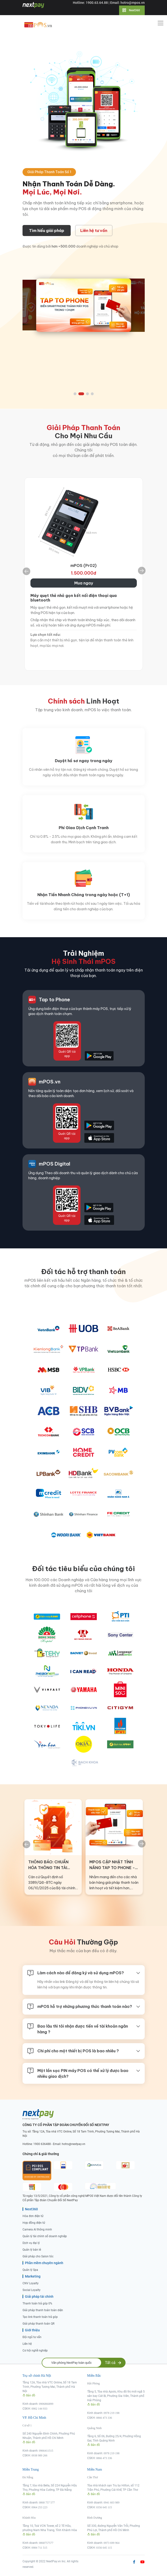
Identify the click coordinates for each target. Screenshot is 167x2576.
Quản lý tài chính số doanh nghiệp (45, 2236)
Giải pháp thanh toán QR (38, 2323)
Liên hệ (27, 2343)
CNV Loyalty (31, 2283)
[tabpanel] (83, 305)
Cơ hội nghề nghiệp (35, 2350)
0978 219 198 (112, 2413)
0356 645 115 (104, 2507)
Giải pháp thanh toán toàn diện (43, 2310)
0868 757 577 (47, 2502)
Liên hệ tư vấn (93, 230)
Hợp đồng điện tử (34, 2222)
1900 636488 (42, 2144)
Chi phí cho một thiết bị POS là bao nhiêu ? (73, 2051)
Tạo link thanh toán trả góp (40, 2317)
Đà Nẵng (28, 2477)
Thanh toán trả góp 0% (37, 2303)
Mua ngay (83, 583)
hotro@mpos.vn (133, 3)
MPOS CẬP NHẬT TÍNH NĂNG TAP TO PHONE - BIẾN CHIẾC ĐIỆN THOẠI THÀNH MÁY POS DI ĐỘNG (112, 1865)
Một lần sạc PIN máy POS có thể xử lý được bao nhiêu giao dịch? (77, 2073)
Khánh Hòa (29, 2517)
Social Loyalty (31, 2290)
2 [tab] (81, 393)
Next (142, 571)
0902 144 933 (39, 2408)
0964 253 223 (39, 2507)
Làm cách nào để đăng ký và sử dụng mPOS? (75, 1973)
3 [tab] (87, 393)
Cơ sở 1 (27, 2425)
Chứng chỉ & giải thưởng (41, 2154)
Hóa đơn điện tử (33, 2216)
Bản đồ (29, 2395)
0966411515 (46, 2450)
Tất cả (113, 2362)
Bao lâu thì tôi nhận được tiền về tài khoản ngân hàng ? (77, 2028)
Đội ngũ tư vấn (32, 2337)
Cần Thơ (92, 2477)
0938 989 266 (39, 2455)
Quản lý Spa (30, 2270)
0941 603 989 (112, 2502)
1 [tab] (75, 393)
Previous (26, 571)
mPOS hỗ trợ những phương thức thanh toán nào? (79, 2007)
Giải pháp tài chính (39, 2296)
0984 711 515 (39, 2547)
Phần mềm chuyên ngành (44, 2263)
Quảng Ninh (94, 2428)
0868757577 (46, 2543)
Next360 (131, 10)
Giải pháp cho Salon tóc (38, 2256)
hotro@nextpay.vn (73, 2144)
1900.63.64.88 (97, 3)
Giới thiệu (32, 2330)
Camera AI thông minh (37, 2229)
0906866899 (46, 2404)
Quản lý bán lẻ (32, 2249)
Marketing (32, 2276)
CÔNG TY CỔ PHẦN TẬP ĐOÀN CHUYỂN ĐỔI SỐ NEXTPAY (66, 2125)
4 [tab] (92, 393)
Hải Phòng (93, 2383)
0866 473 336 (104, 2417)
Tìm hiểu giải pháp (46, 230)
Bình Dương (94, 2517)
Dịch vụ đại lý (31, 2243)
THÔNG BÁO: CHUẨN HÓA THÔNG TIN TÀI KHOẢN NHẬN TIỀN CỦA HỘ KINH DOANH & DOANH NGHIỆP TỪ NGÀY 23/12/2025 (52, 1865)
